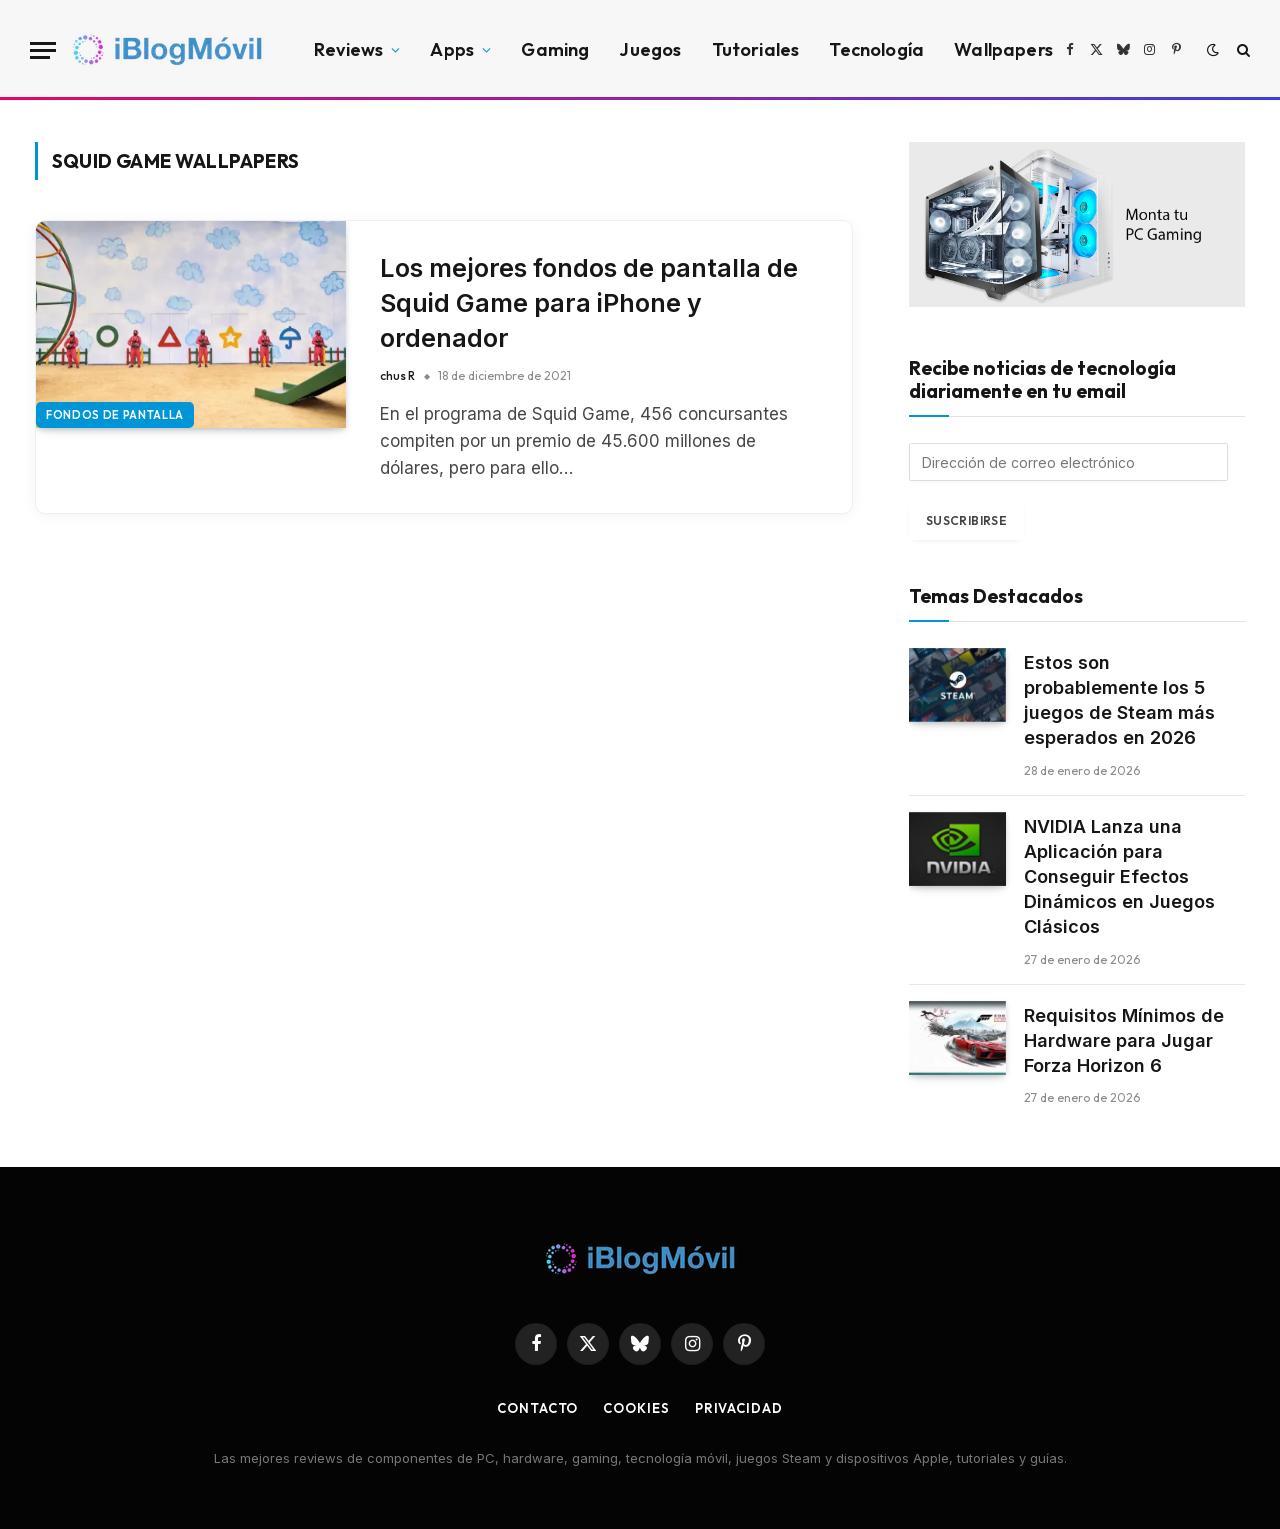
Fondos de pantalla (115, 415)
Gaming (555, 49)
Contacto (537, 1408)
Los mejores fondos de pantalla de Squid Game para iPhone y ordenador (589, 303)
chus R (397, 375)
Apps (452, 49)
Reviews (348, 49)
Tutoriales (756, 49)
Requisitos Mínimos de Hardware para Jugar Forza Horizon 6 (1124, 1040)
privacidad (739, 1408)
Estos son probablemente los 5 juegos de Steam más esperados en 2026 (1119, 700)
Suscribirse (966, 520)
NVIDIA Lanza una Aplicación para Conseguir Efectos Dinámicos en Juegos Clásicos (1119, 877)
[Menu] (43, 50)
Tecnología (876, 49)
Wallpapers (1003, 49)
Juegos (650, 49)
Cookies (636, 1408)
